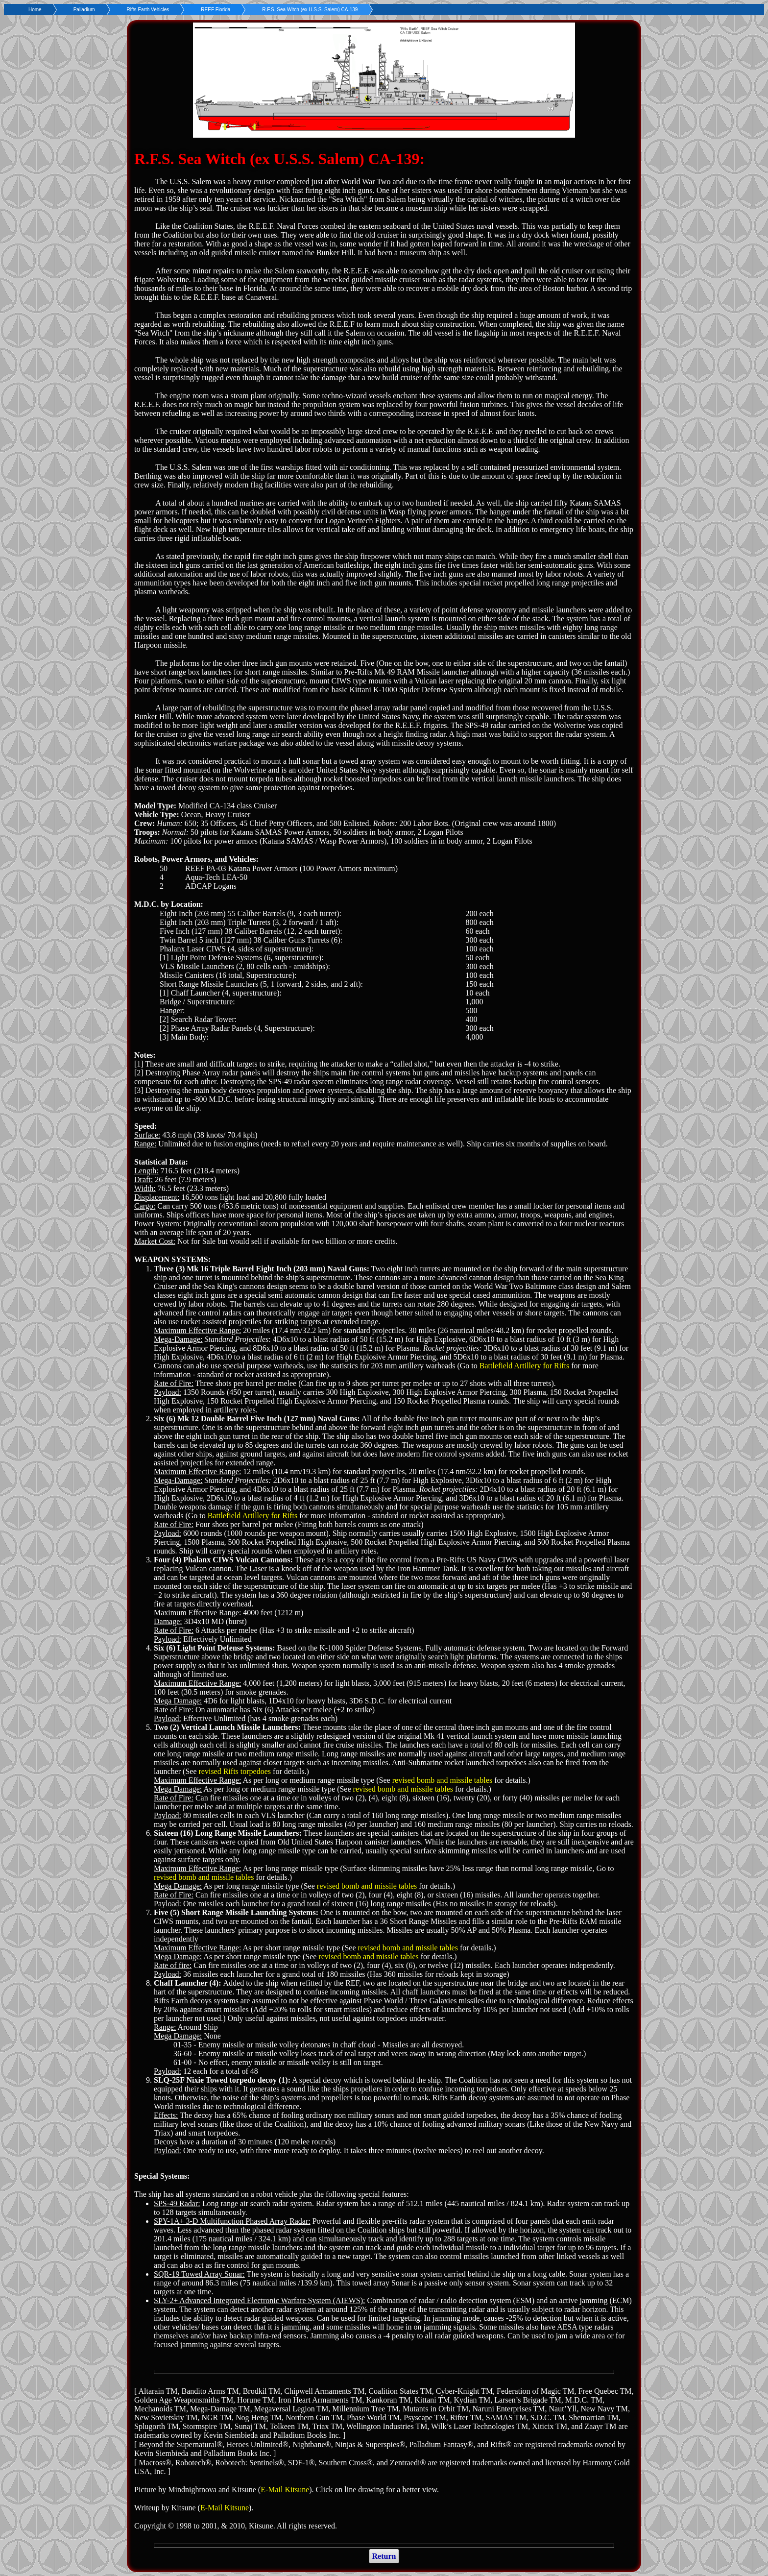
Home (35, 9)
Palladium (84, 9)
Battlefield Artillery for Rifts (525, 1365)
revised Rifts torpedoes (235, 1771)
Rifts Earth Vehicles (148, 9)
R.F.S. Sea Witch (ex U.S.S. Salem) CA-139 (310, 9)
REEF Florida (215, 9)
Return (384, 2556)
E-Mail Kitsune (285, 2489)
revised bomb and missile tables (442, 1780)
